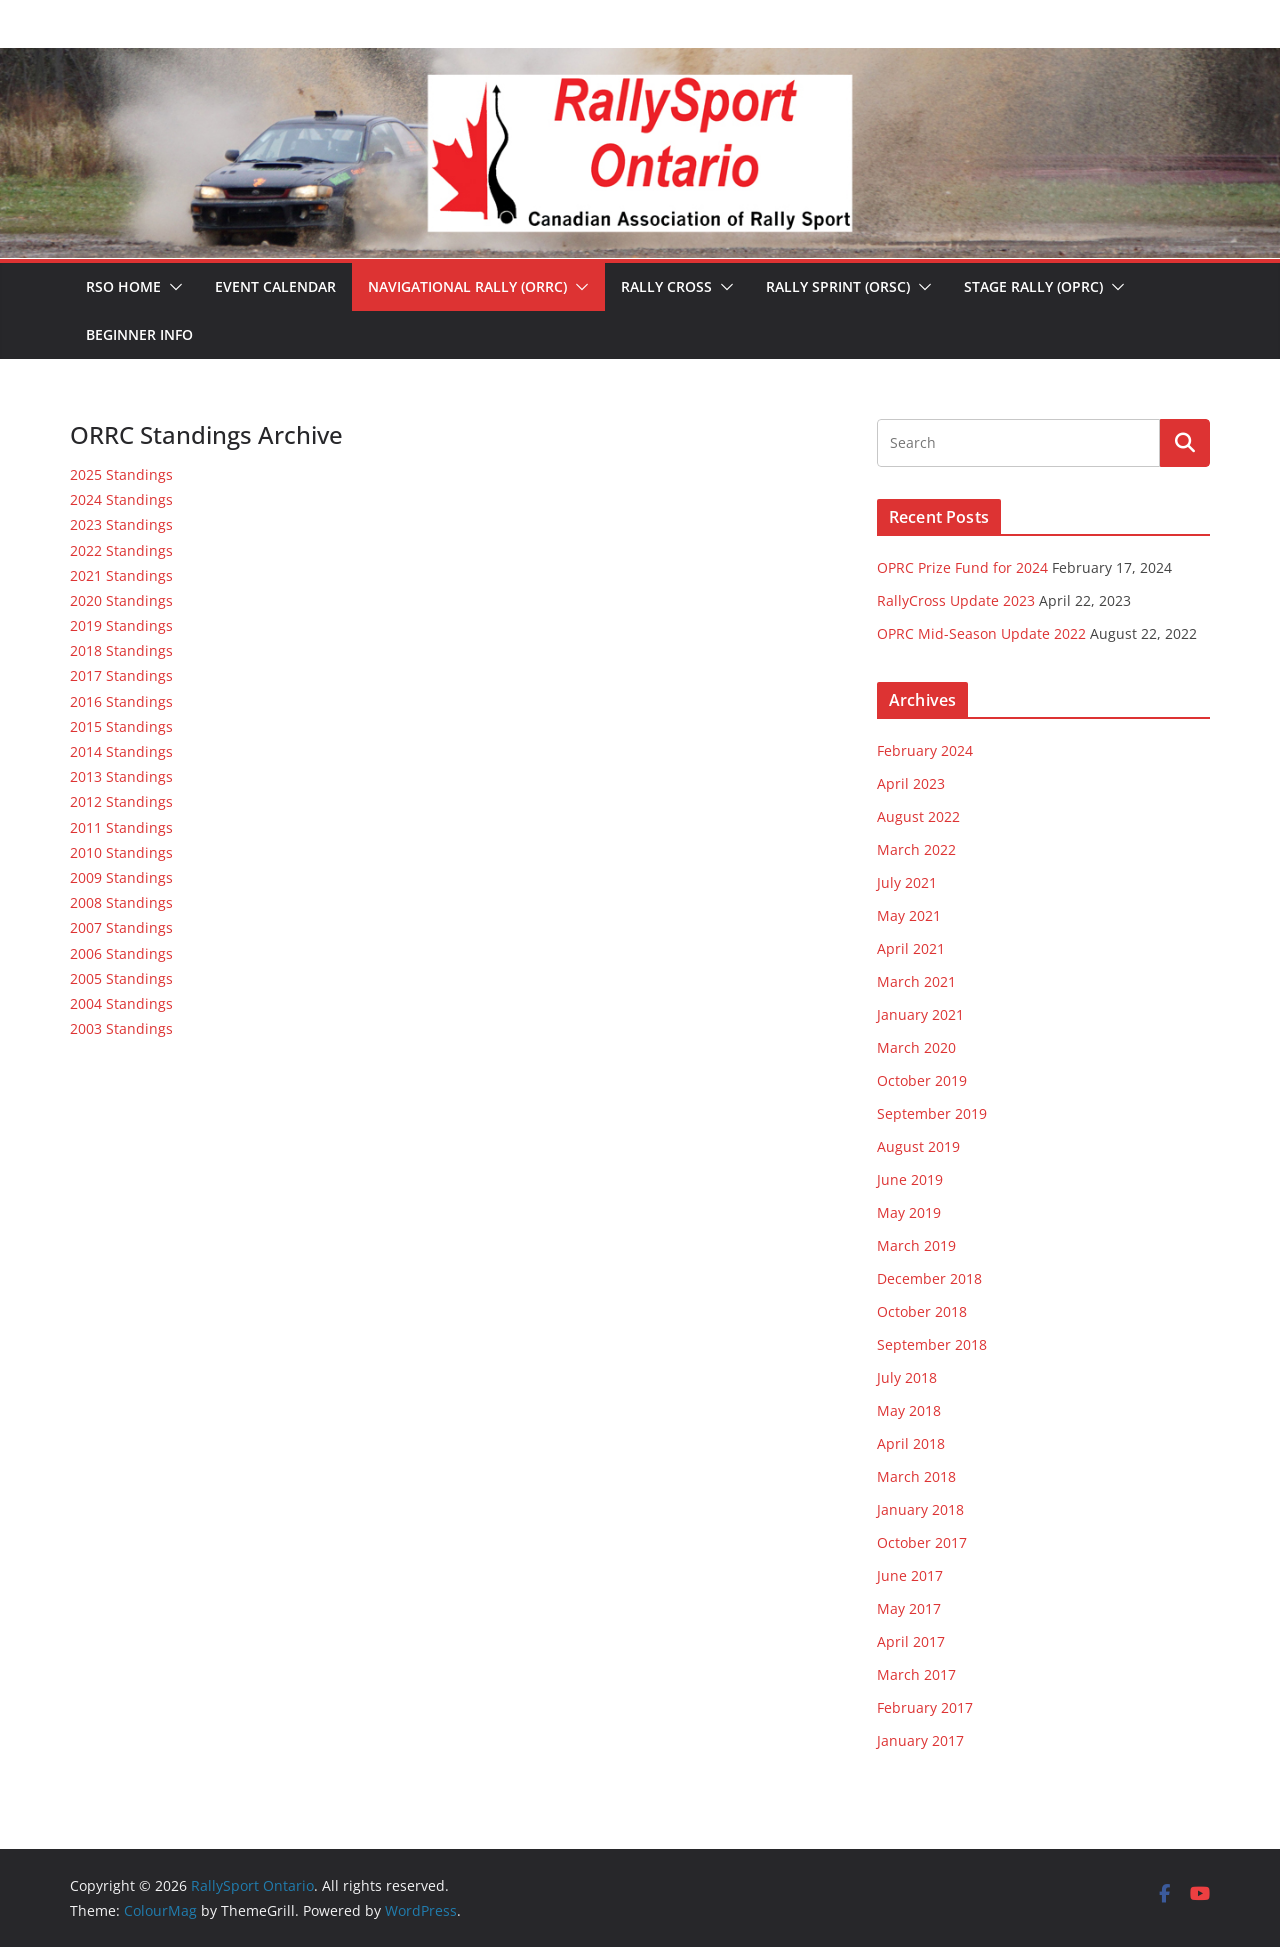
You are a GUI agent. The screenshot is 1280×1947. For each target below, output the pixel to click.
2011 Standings (121, 827)
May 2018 (909, 1410)
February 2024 (925, 750)
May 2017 (909, 1608)
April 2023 (911, 783)
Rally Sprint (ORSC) (838, 286)
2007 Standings (121, 927)
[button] (172, 287)
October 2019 (922, 1080)
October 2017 (922, 1542)
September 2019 (932, 1113)
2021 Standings (121, 575)
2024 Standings (121, 499)
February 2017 (925, 1707)
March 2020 (916, 1047)
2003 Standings (121, 1028)
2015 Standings (121, 726)
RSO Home (123, 286)
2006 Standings (121, 953)
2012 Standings (121, 801)
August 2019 (918, 1146)
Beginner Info (139, 334)
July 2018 (907, 1377)
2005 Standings (121, 978)
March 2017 (916, 1674)
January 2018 (920, 1509)
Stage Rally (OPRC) (1033, 286)
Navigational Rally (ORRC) (467, 286)
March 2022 (916, 849)
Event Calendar (275, 286)
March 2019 (916, 1245)
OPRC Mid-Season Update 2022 (981, 633)
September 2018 (932, 1344)
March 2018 (916, 1476)
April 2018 (911, 1443)
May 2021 (909, 915)
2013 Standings (121, 776)
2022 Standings (121, 550)
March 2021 (916, 981)
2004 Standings (121, 1003)
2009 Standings (121, 877)
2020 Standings (121, 600)
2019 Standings (121, 625)
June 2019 (910, 1179)
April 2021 (911, 948)
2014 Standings (121, 751)
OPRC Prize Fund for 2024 (962, 567)
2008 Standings (121, 902)
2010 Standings (121, 852)
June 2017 (910, 1575)
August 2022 (918, 816)
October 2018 (922, 1311)
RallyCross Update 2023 (956, 600)
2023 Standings (121, 524)
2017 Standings (121, 675)
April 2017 (911, 1641)
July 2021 (907, 882)
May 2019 (909, 1212)
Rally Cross (666, 286)
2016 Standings (121, 701)
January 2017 (920, 1740)
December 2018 (929, 1278)
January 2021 (920, 1014)
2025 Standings (121, 474)
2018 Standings (121, 650)
